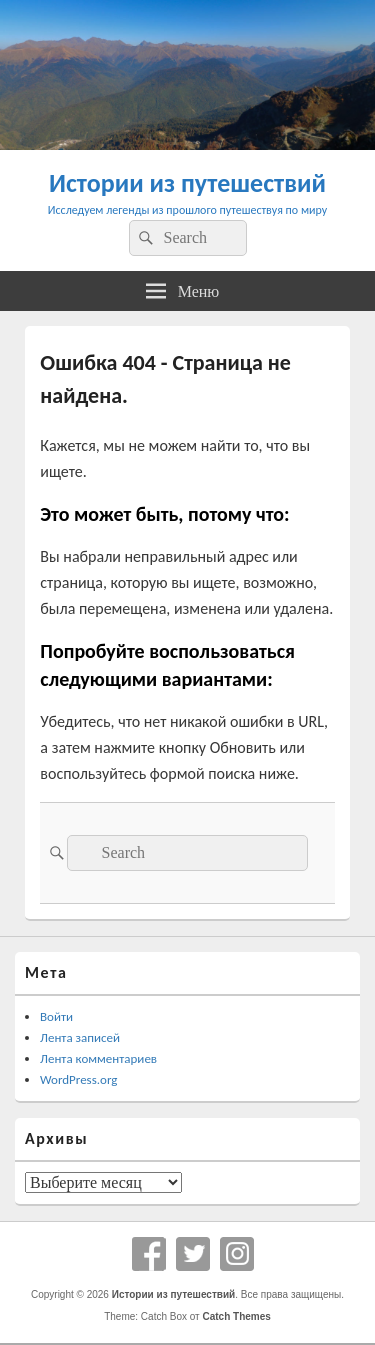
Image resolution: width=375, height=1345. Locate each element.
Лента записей (80, 1037)
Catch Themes (236, 1316)
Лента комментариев (98, 1058)
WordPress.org (78, 1079)
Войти (56, 1016)
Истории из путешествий (187, 183)
